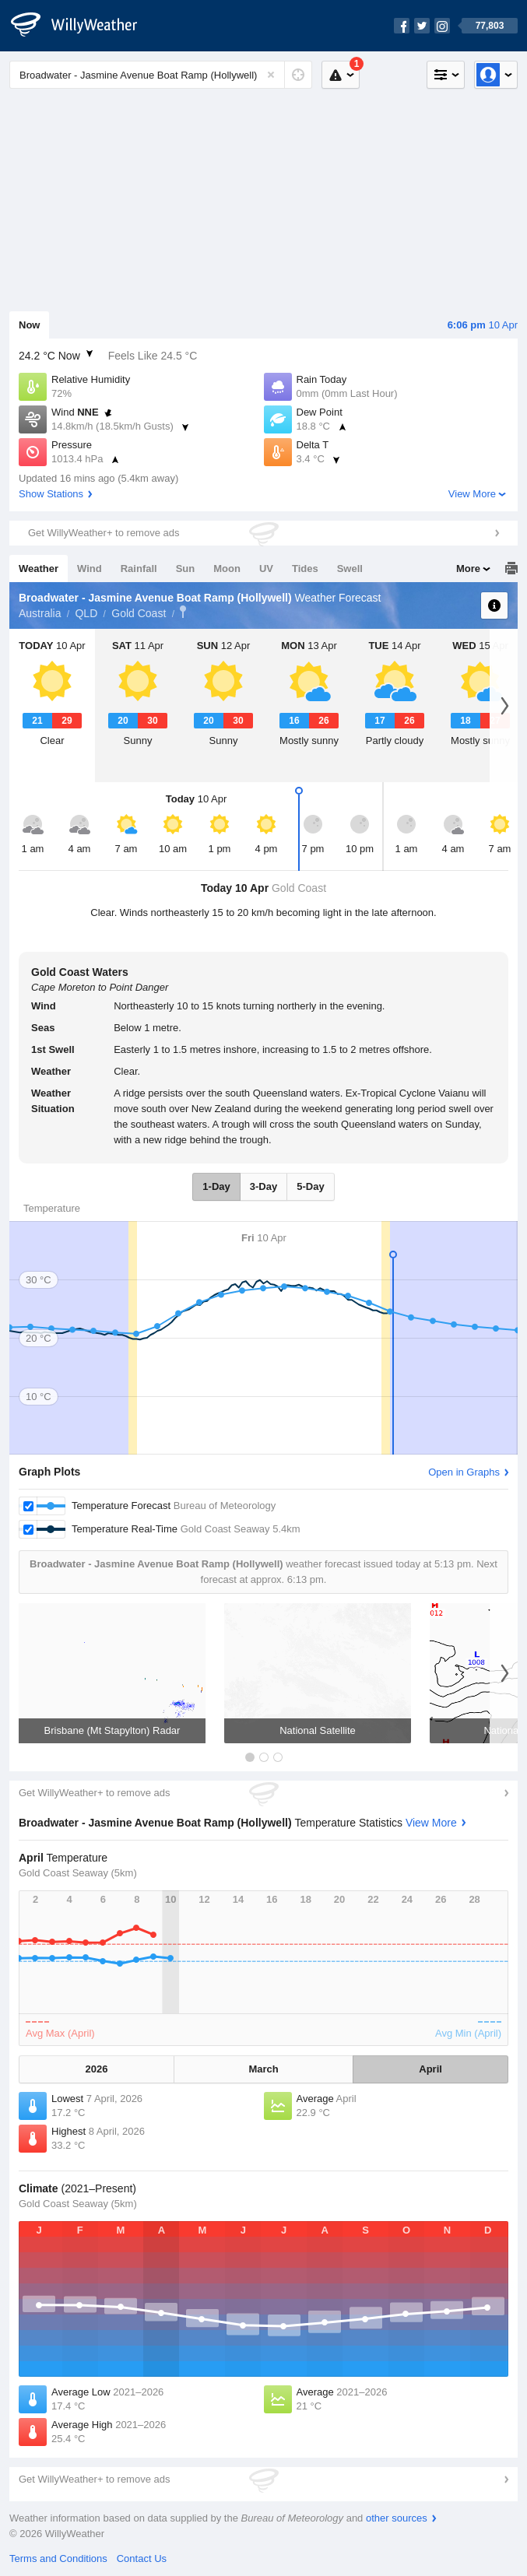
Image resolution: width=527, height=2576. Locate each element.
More (468, 568)
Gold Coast (138, 613)
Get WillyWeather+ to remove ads (103, 533)
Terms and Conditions (58, 2558)
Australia (40, 613)
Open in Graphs (464, 1472)
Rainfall (139, 568)
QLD (86, 613)
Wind (89, 568)
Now (29, 325)
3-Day (263, 1186)
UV (266, 568)
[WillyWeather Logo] (82, 25)
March (263, 2069)
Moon (227, 568)
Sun (185, 568)
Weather (38, 568)
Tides (305, 568)
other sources (396, 2518)
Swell (350, 568)
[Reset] (271, 74)
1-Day (216, 1186)
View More (472, 494)
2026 (96, 2069)
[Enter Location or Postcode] (160, 75)
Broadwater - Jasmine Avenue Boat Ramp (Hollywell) (183, 611)
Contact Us (142, 2558)
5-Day (310, 1186)
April (430, 2069)
